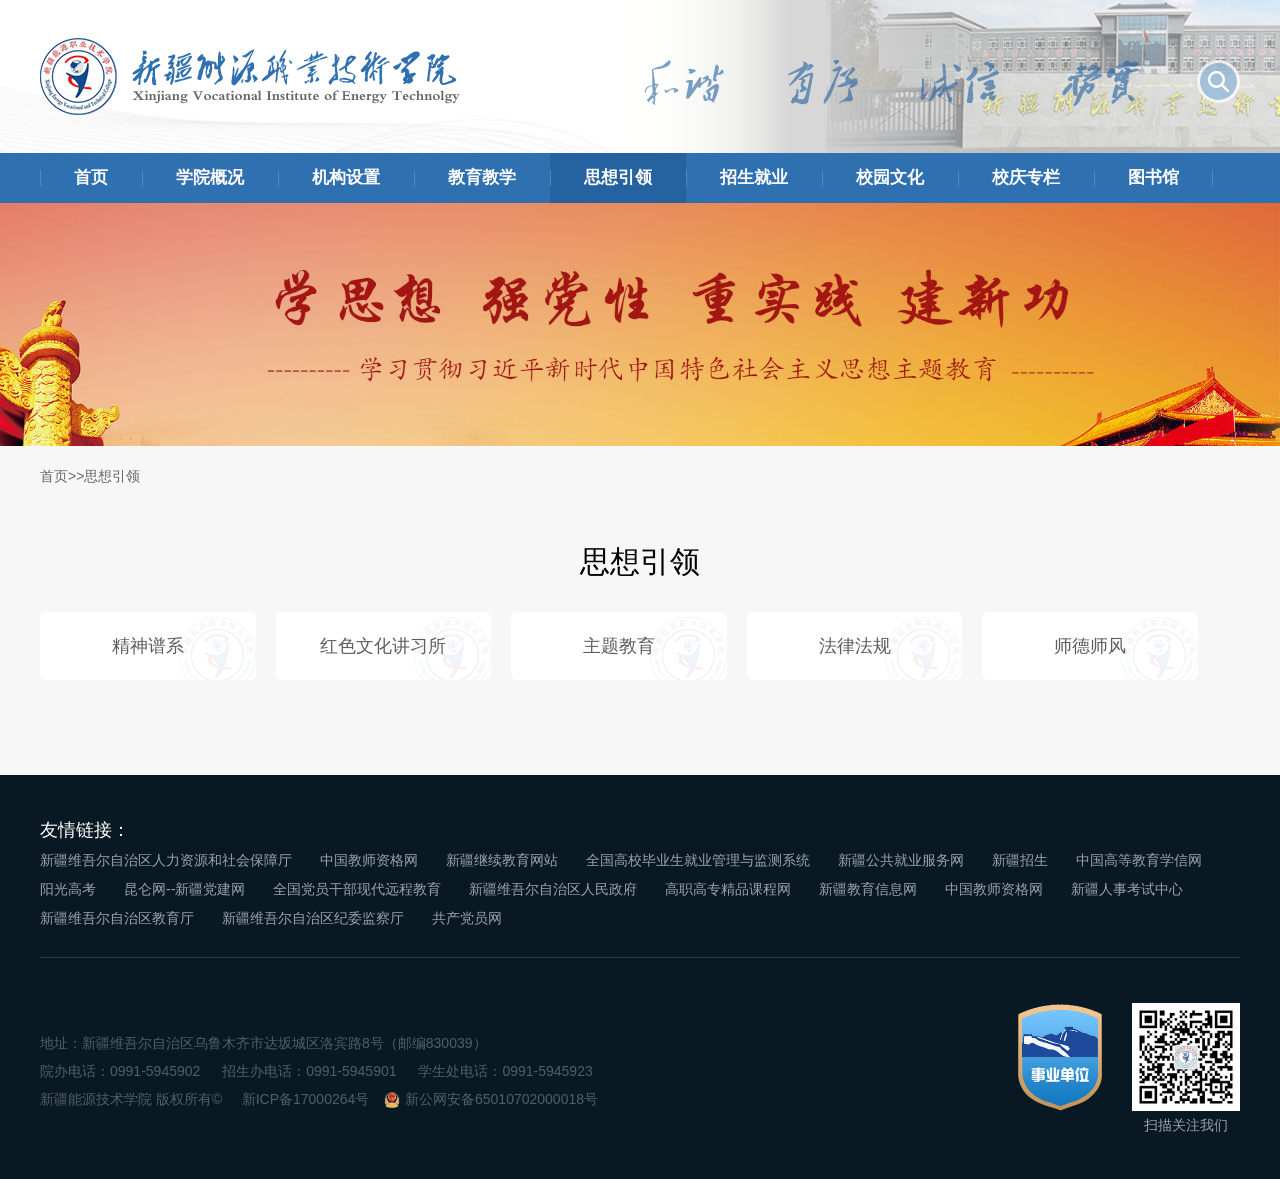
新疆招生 (1020, 860)
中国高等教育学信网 (1139, 860)
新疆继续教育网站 (502, 860)
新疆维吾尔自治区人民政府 (553, 889)
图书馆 (1153, 177)
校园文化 (890, 177)
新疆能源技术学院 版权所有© (131, 1099)
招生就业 (754, 177)
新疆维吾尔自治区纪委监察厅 (313, 918)
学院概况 (210, 177)
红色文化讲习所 (383, 646)
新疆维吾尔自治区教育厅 (117, 918)
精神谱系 (148, 646)
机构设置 (346, 177)
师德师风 (1090, 646)
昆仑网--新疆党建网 (184, 889)
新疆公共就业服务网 (901, 860)
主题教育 (619, 646)
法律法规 (855, 646)
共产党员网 (467, 918)
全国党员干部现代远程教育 (357, 889)
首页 (91, 177)
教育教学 (482, 177)
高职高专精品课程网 (728, 889)
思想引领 (618, 177)
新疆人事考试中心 (1127, 889)
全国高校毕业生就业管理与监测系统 (698, 860)
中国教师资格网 (369, 860)
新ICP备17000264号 (306, 1099)
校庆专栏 (1026, 177)
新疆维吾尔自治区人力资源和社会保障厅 (166, 860)
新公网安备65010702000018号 (501, 1099)
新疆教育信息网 (868, 889)
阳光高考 (68, 889)
